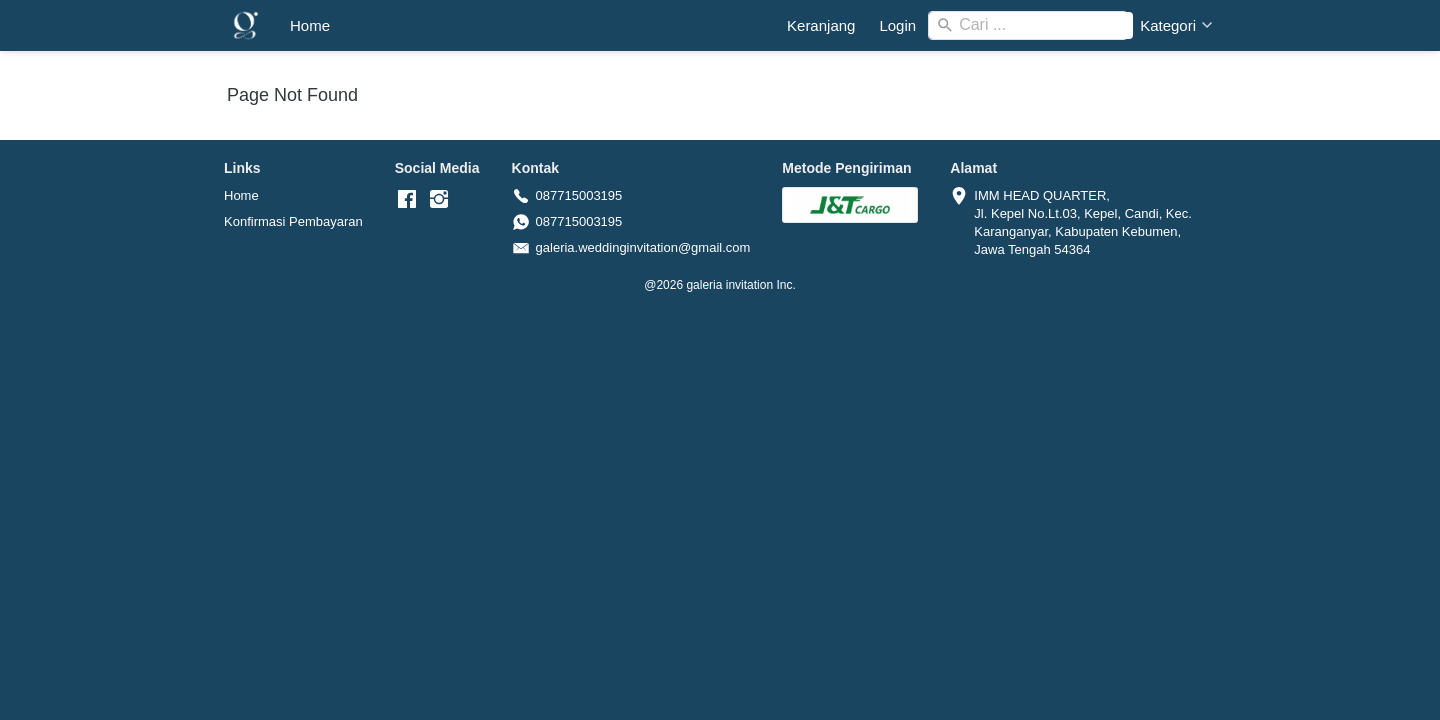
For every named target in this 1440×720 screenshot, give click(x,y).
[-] (407, 200)
